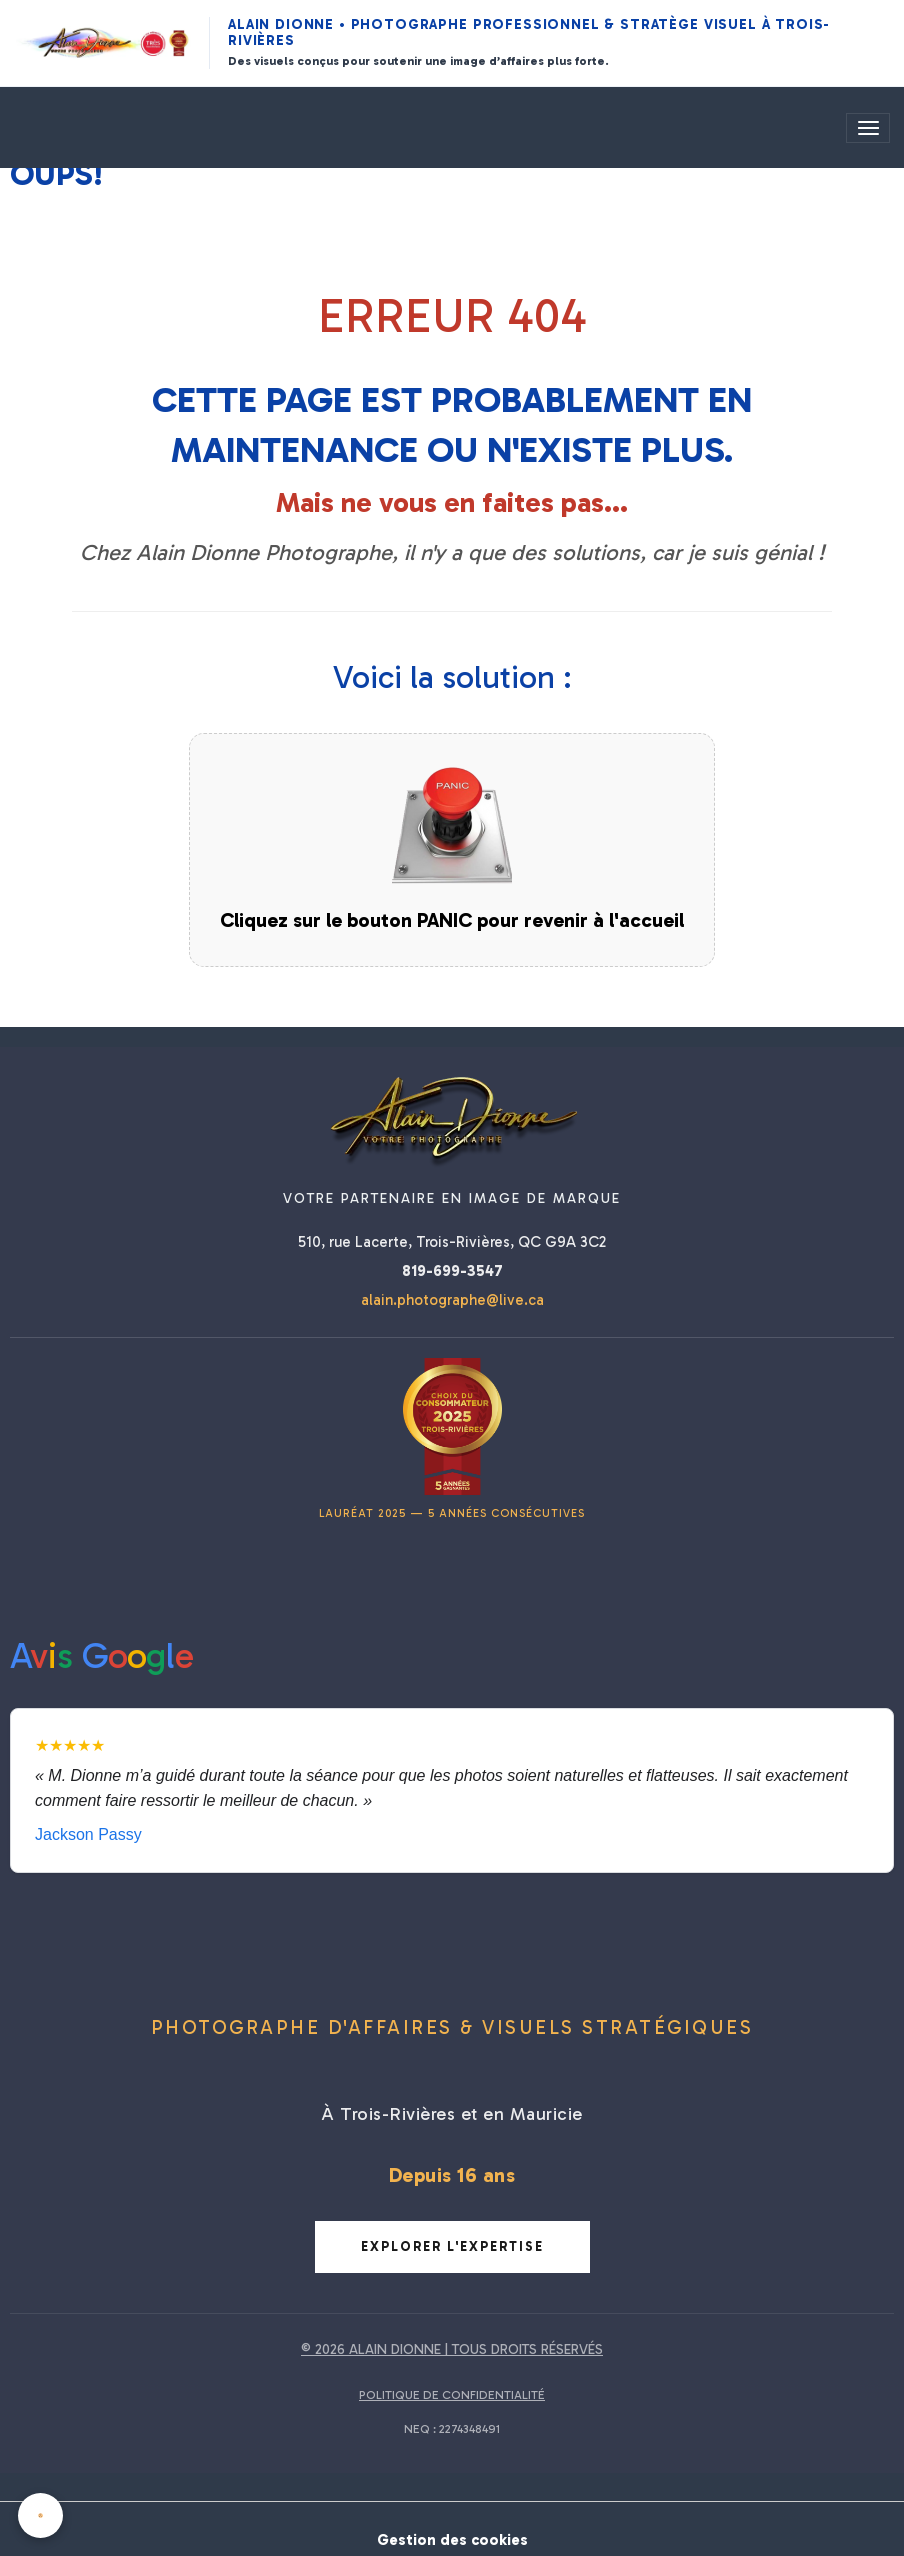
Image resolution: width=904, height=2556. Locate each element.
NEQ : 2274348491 (452, 2429)
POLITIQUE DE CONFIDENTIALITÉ (452, 2395)
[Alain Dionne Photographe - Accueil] (103, 43)
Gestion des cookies (452, 2528)
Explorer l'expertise (452, 2246)
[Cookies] (42, 2514)
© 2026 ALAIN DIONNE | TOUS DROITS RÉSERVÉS (452, 2349)
